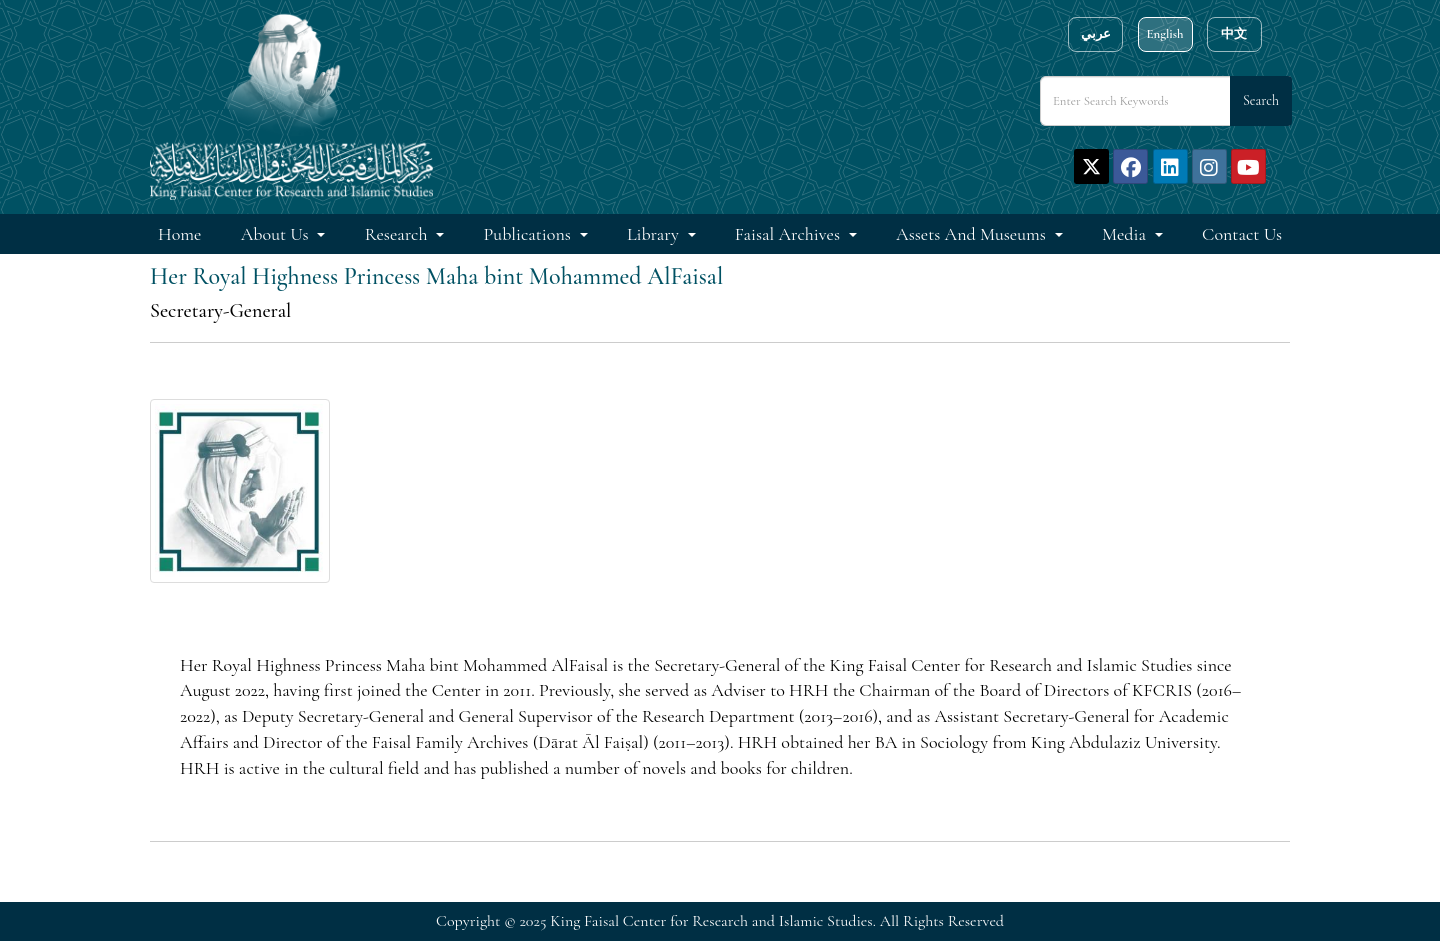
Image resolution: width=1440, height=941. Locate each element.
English (1164, 34)
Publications (529, 234)
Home (179, 234)
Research (398, 234)
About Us (277, 234)
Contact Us (1242, 234)
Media (1126, 234)
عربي (1096, 34)
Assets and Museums (973, 234)
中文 (1234, 34)
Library (655, 234)
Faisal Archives (789, 234)
